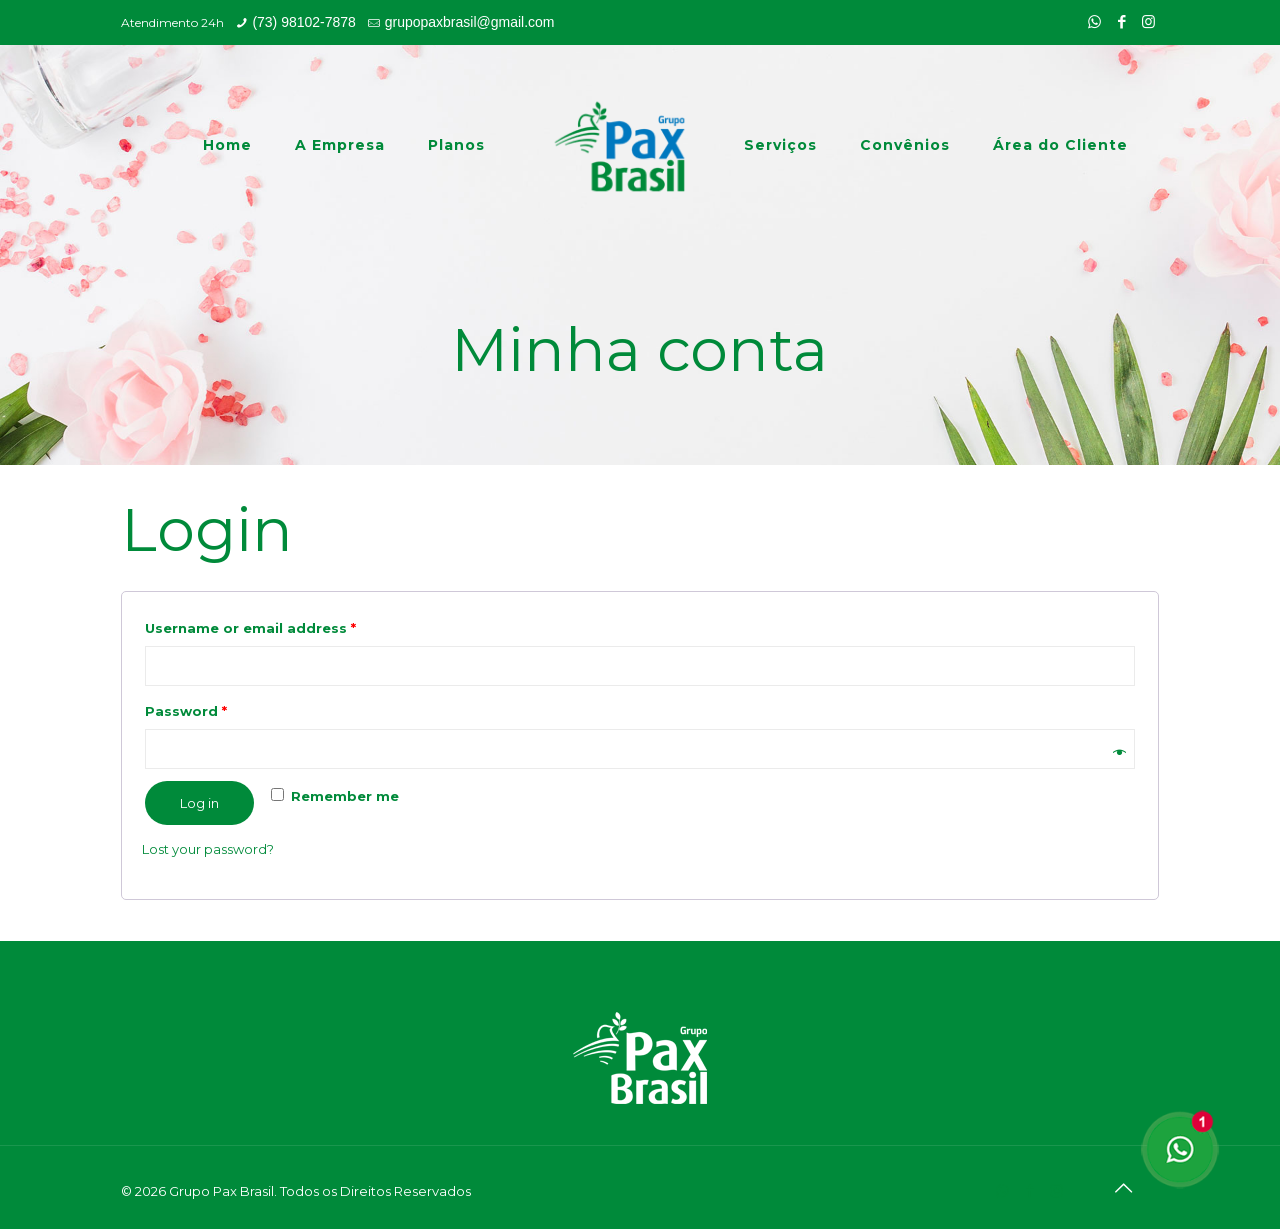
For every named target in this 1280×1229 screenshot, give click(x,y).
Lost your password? (208, 849)
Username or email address (250, 628)
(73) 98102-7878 (304, 22)
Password (186, 711)
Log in (199, 803)
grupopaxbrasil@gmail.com (470, 22)
